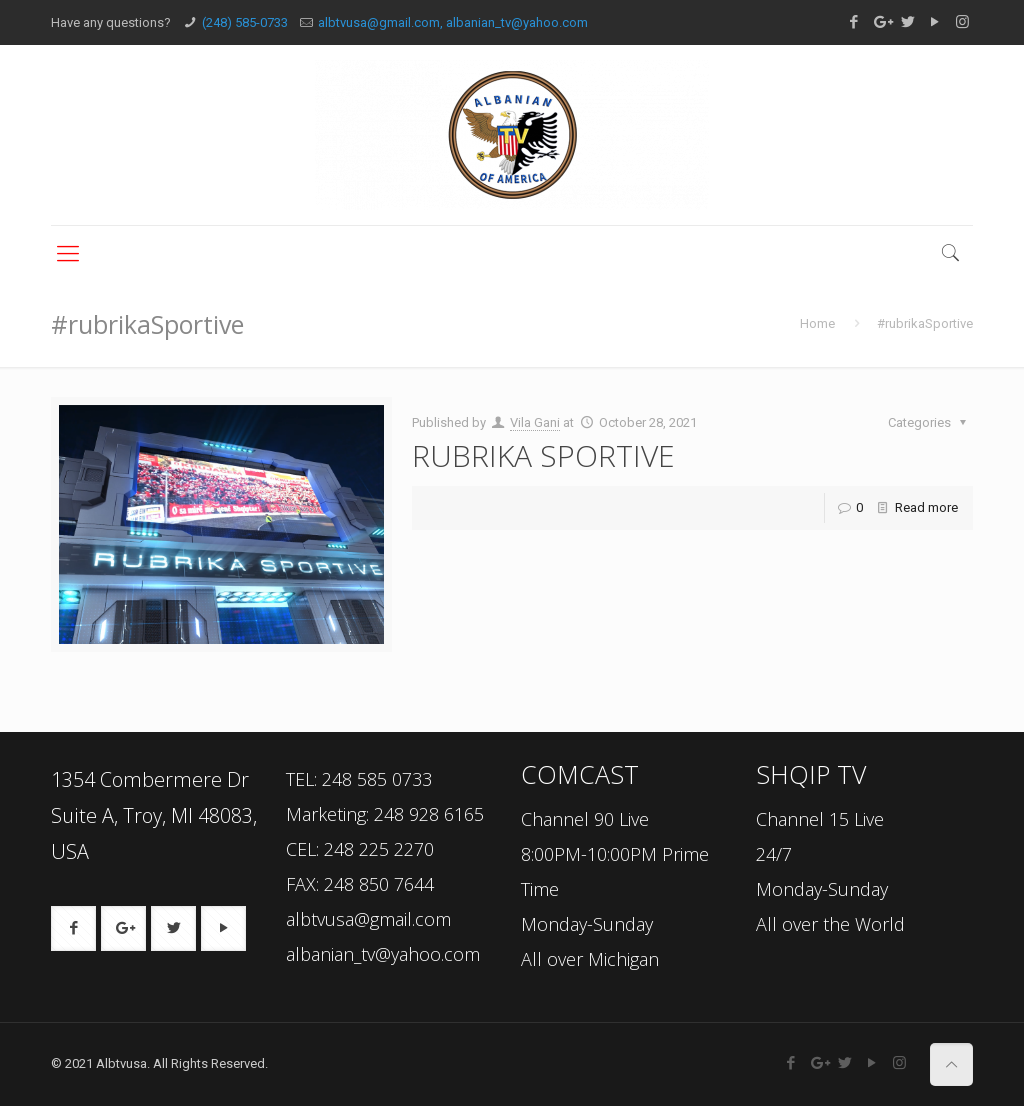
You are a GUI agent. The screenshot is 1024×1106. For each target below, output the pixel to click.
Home (817, 323)
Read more (926, 507)
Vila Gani (535, 422)
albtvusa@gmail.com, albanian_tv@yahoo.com (453, 22)
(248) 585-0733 (245, 22)
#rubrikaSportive (925, 323)
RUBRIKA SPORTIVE (543, 455)
